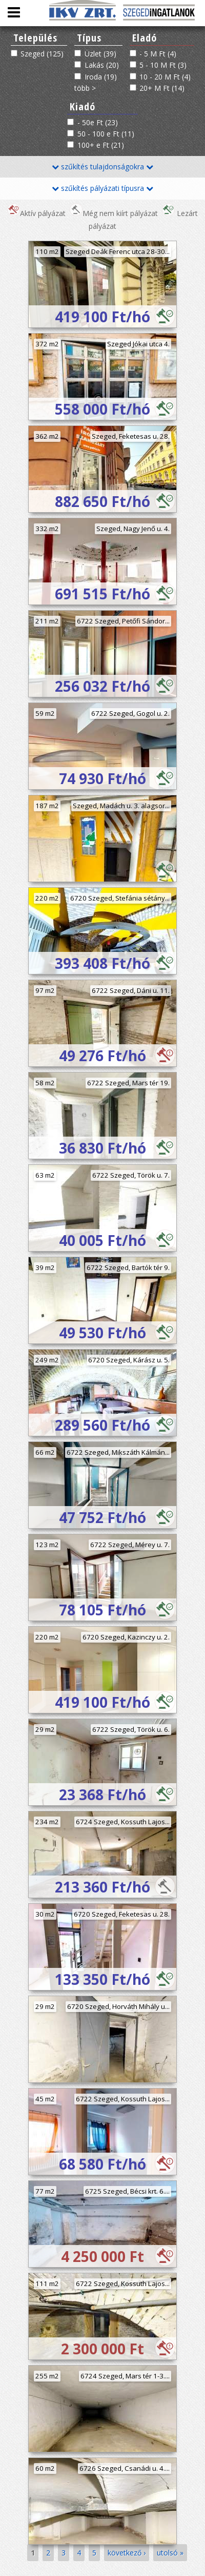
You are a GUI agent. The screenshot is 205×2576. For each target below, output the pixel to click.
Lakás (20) (102, 65)
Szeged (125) (42, 53)
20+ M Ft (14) (161, 88)
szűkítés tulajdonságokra (102, 166)
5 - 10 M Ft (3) (163, 65)
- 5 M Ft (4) (157, 53)
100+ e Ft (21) (100, 145)
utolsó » (170, 2553)
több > (85, 88)
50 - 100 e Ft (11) (105, 134)
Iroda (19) (101, 77)
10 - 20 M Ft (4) (165, 77)
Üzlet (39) (100, 53)
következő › (127, 2553)
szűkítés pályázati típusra (102, 188)
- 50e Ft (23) (97, 122)
